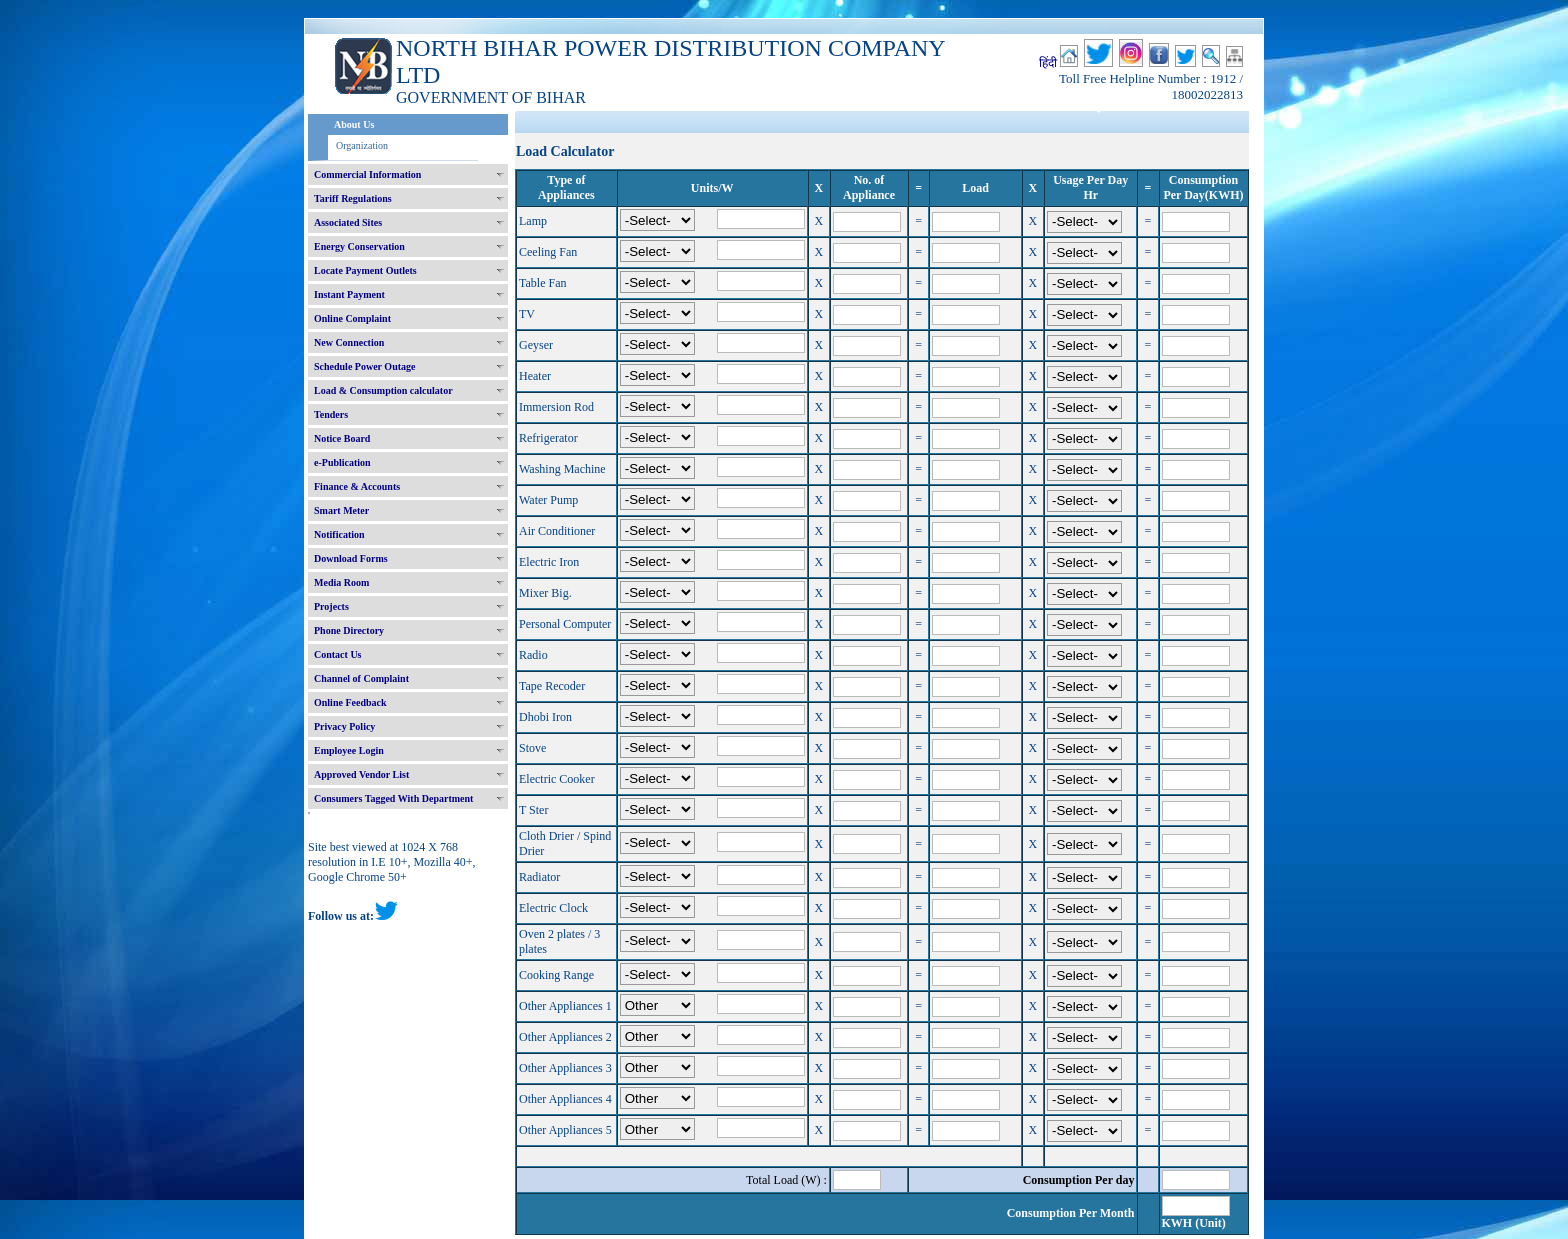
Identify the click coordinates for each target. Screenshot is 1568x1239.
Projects (331, 606)
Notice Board (342, 438)
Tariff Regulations (353, 198)
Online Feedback (350, 702)
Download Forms (351, 558)
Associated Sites (348, 222)
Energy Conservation (359, 246)
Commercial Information (367, 174)
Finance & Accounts (357, 486)
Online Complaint (352, 318)
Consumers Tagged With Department (393, 798)
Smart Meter (341, 510)
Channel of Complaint (361, 678)
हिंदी (1048, 63)
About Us (354, 124)
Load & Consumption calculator (383, 390)
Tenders (331, 414)
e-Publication (342, 462)
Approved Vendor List (361, 774)
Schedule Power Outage (364, 366)
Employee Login (349, 750)
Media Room (341, 582)
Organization (362, 145)
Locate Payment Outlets (365, 270)
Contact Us (338, 654)
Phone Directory (349, 630)
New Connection (349, 342)
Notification (339, 534)
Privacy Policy (344, 726)
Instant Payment (349, 294)
